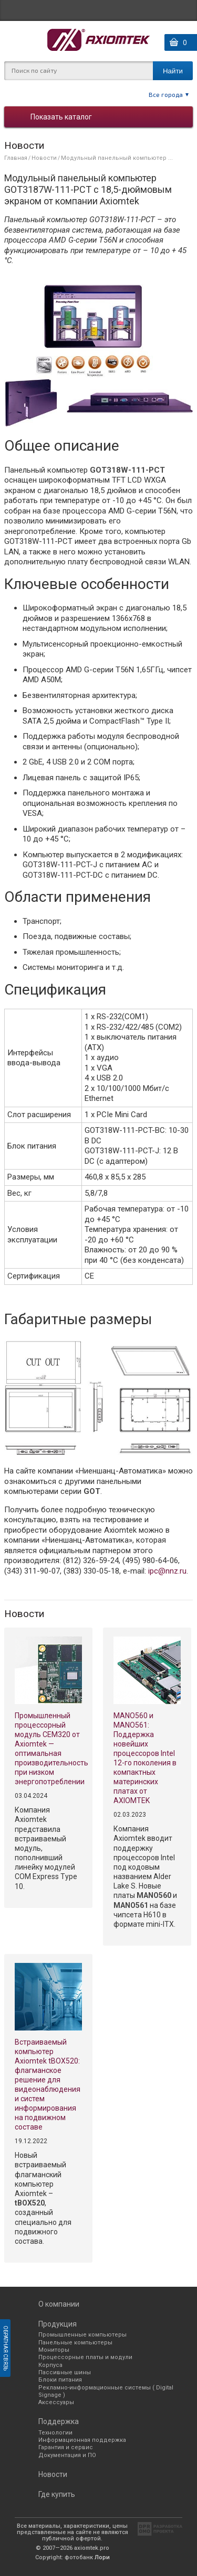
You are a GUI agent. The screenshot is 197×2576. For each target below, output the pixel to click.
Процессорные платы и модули (85, 2357)
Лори (102, 2557)
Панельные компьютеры (75, 2342)
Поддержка (58, 2421)
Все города (166, 94)
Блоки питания (60, 2379)
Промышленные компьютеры (82, 2334)
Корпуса (50, 2365)
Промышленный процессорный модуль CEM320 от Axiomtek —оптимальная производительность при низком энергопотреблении (48, 1748)
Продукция (57, 2324)
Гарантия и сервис (65, 2447)
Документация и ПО (67, 2455)
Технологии (55, 2432)
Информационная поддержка (82, 2440)
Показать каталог (61, 117)
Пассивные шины (64, 2372)
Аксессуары (56, 2402)
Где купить (56, 2494)
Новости (44, 158)
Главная (15, 158)
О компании (58, 2304)
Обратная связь (5, 2348)
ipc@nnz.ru (167, 1571)
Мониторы (53, 2349)
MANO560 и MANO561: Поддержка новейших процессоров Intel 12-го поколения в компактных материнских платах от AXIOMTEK (145, 1758)
